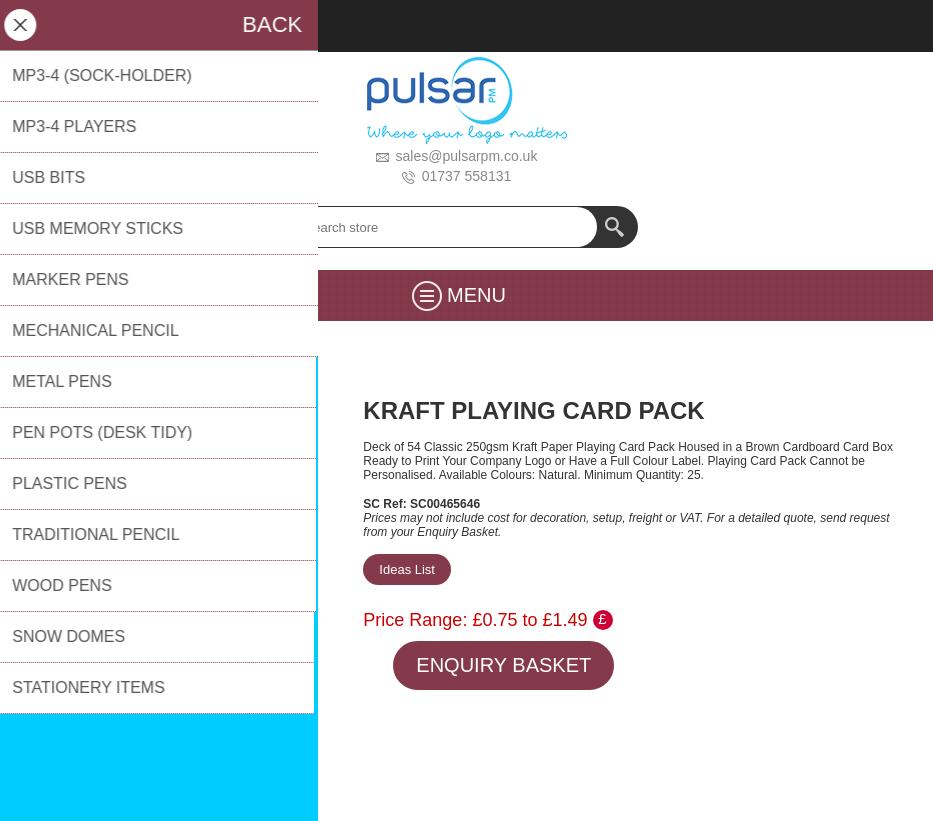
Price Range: (415, 620)
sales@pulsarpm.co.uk (467, 156)
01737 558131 (467, 176)
